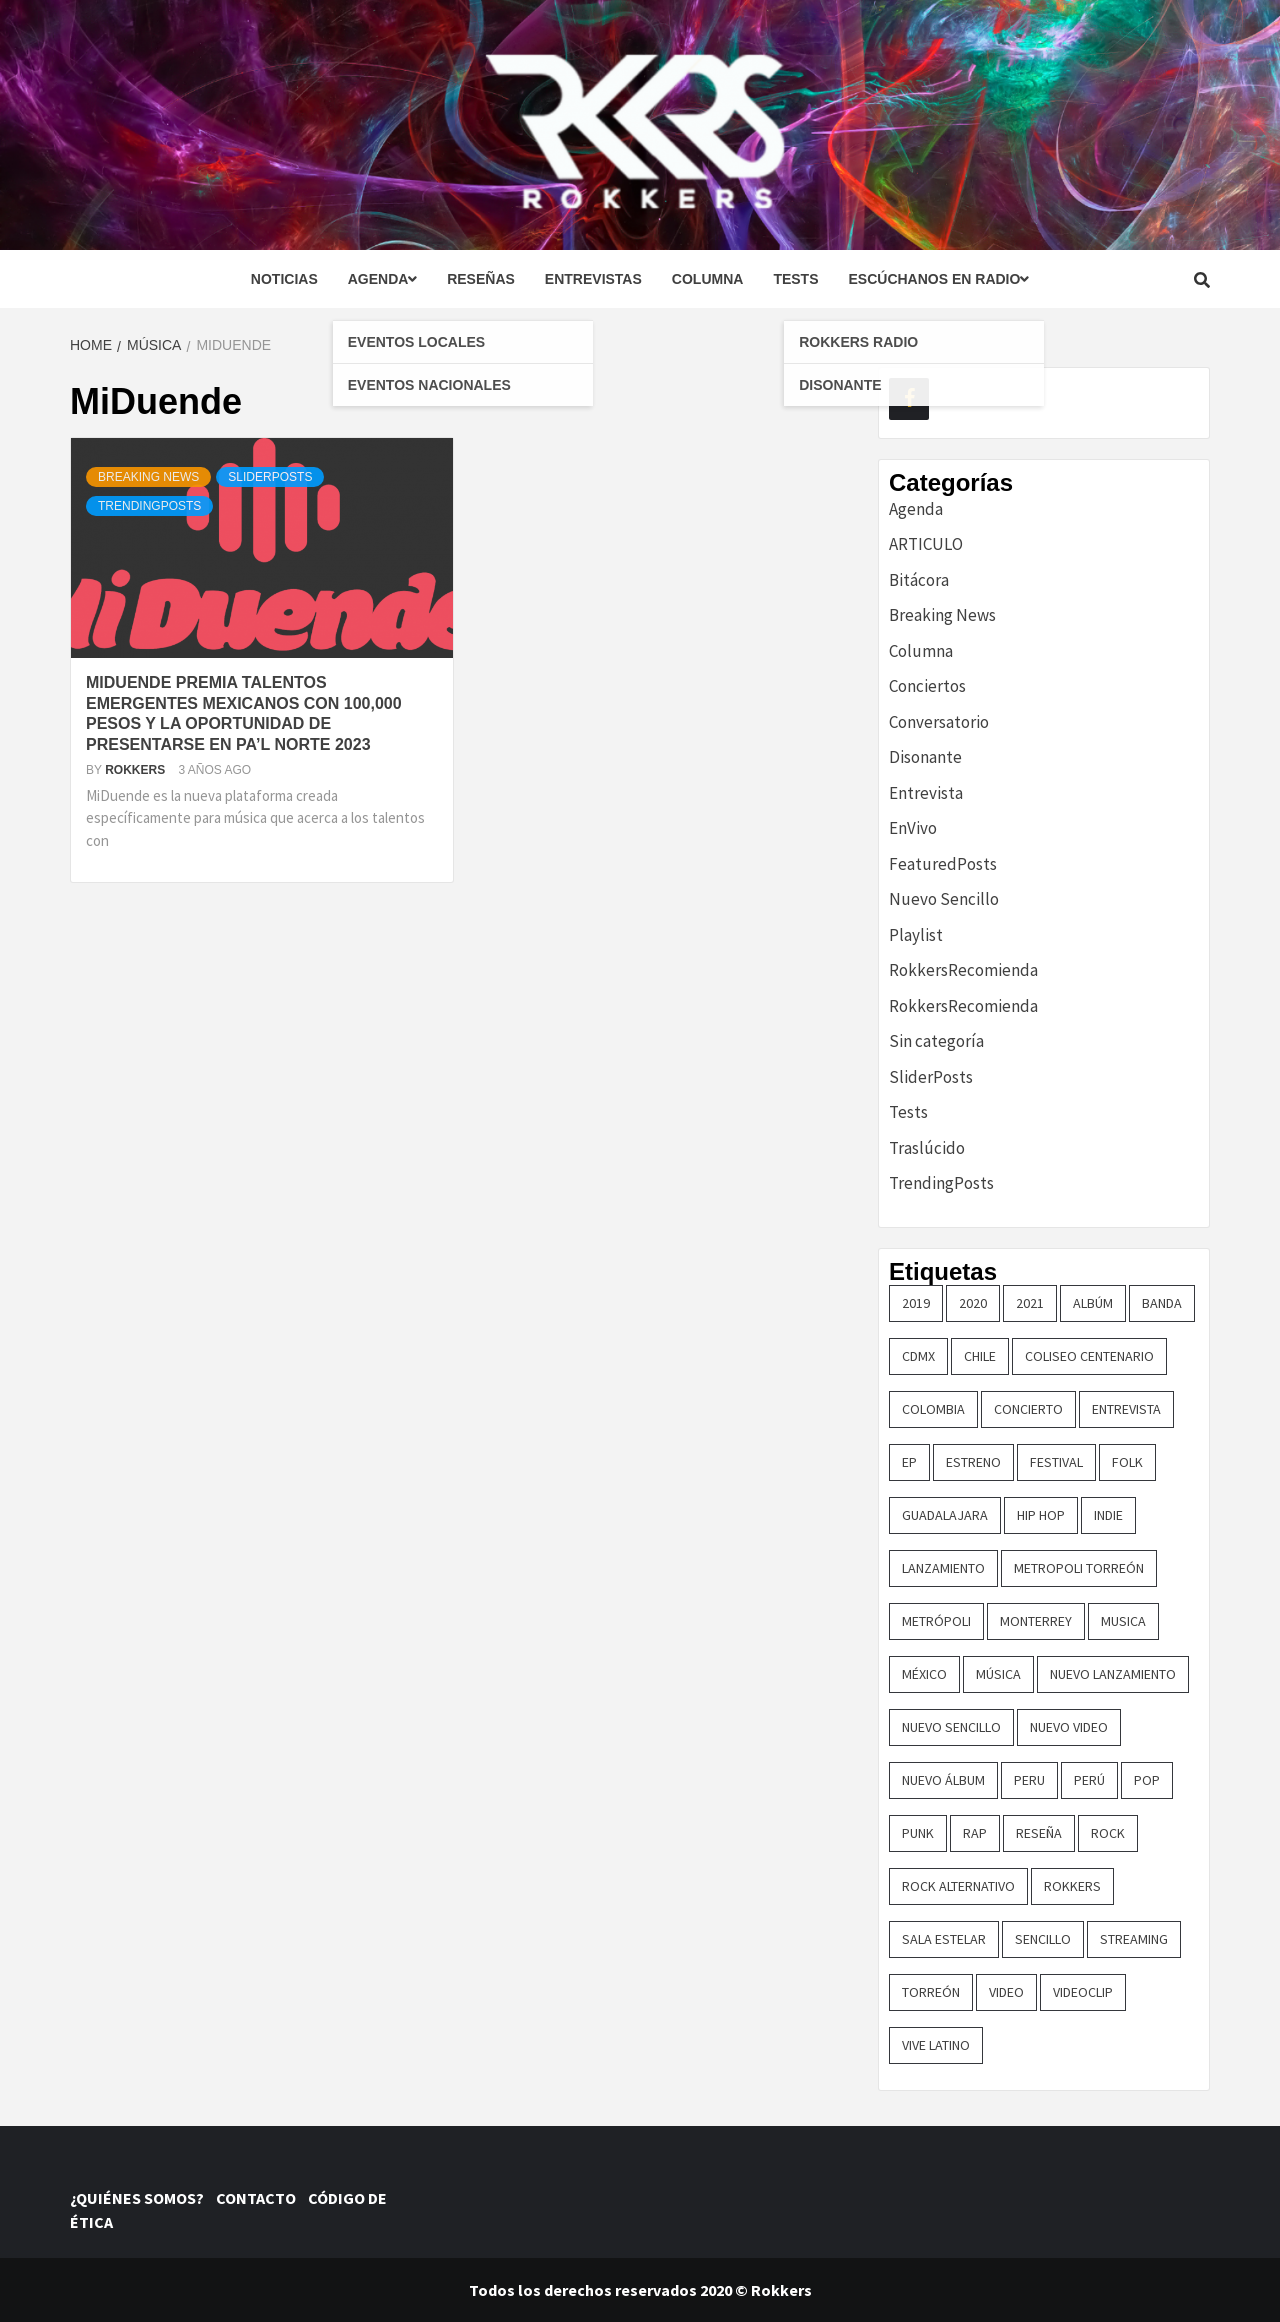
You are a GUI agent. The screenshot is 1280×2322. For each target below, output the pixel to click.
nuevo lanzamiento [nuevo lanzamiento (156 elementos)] (1113, 1674)
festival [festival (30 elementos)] (1056, 1462)
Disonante (925, 757)
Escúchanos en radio (939, 279)
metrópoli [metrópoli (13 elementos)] (936, 1621)
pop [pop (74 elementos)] (1147, 1780)
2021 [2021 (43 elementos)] (1030, 1303)
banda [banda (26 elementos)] (1162, 1303)
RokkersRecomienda (963, 970)
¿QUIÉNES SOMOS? (141, 2198)
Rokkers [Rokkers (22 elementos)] (1072, 1886)
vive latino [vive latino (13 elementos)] (936, 2045)
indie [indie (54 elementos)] (1108, 1515)
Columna (708, 279)
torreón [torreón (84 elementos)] (931, 1992)
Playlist (916, 935)
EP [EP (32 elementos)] (909, 1462)
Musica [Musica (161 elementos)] (1123, 1621)
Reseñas (481, 279)
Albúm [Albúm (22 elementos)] (1093, 1303)
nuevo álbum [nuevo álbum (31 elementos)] (943, 1780)
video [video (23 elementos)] (1006, 1992)
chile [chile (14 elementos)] (980, 1356)
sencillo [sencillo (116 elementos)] (1043, 1939)
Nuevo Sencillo (944, 899)
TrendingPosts (149, 506)
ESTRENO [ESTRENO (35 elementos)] (973, 1462)
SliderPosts (270, 477)
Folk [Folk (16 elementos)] (1127, 1462)
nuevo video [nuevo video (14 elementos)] (1069, 1727)
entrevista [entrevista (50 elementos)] (1126, 1409)
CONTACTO (260, 2198)
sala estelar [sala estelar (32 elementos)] (944, 1939)
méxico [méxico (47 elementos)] (924, 1674)
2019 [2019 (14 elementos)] (916, 1303)
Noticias (284, 279)
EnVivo (913, 828)
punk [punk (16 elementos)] (918, 1833)
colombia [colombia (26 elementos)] (933, 1409)
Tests (795, 279)
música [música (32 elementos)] (998, 1674)
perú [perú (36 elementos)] (1089, 1780)
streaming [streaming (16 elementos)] (1134, 1939)
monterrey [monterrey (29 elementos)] (1036, 1621)
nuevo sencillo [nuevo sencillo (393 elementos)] (951, 1727)
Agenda (382, 279)
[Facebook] (909, 399)
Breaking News (148, 477)
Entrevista (926, 793)
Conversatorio (939, 722)
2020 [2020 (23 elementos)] (973, 1303)
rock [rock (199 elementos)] (1108, 1833)
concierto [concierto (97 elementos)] (1028, 1409)
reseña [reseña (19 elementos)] (1039, 1833)
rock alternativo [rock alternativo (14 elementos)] (958, 1886)
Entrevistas (593, 279)
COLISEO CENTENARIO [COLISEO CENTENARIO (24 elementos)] (1089, 1356)
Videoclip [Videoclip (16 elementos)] (1083, 1992)
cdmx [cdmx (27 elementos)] (918, 1356)
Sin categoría (936, 1041)
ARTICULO (926, 544)
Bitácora (919, 580)
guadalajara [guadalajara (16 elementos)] (945, 1515)
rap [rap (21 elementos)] (975, 1833)
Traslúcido (927, 1148)
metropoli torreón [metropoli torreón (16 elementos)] (1079, 1568)
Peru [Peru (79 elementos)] (1029, 1780)
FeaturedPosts (943, 864)
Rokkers (136, 770)
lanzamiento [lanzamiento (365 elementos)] (943, 1568)
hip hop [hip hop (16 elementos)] (1041, 1515)
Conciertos (927, 686)
